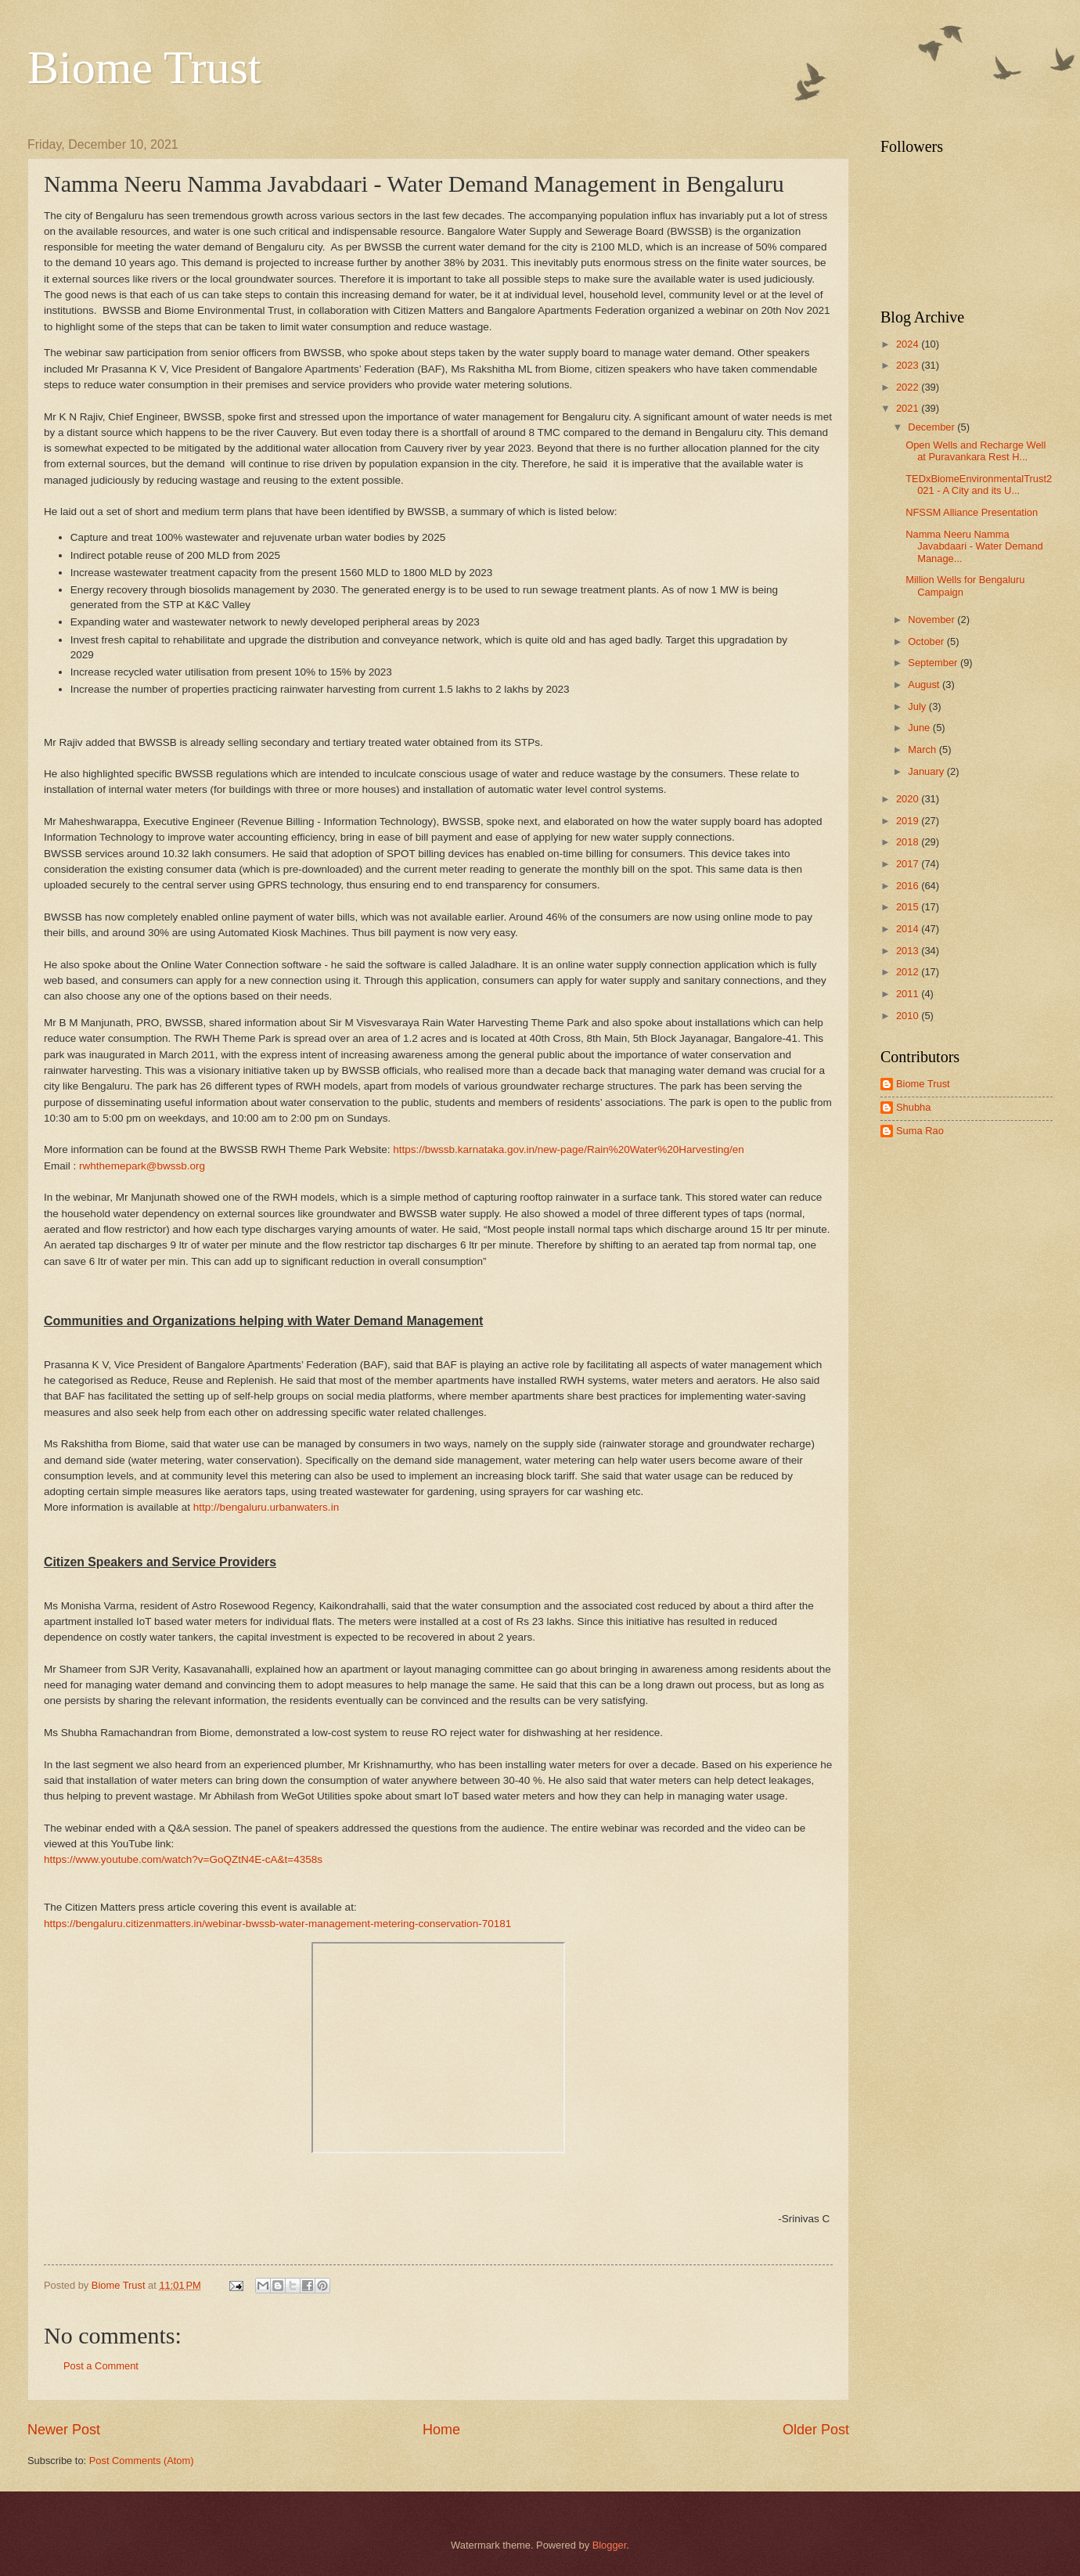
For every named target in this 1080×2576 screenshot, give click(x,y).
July (918, 706)
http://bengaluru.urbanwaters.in (266, 1507)
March (923, 749)
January (927, 771)
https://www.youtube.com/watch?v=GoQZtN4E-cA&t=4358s (183, 1859)
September (934, 662)
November (932, 619)
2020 (908, 799)
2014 (908, 929)
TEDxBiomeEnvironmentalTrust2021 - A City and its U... (978, 484)
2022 (908, 387)
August (925, 684)
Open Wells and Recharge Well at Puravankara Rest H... (975, 451)
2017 (908, 864)
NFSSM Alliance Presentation (971, 512)
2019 (908, 821)
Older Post (816, 2429)
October (927, 641)
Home (441, 2429)
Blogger (609, 2545)
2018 (908, 842)
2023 (908, 365)
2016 (908, 886)
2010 (908, 1015)
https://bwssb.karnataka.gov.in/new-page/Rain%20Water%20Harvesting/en (568, 1149)
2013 (908, 951)
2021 (908, 408)
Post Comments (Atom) (141, 2460)
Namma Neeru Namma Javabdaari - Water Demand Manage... (974, 546)
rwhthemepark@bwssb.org (142, 1166)
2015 (908, 907)
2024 (908, 344)
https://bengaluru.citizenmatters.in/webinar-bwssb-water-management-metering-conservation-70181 (277, 1923)
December (932, 427)
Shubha (913, 1107)
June (920, 727)
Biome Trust (144, 67)
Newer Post (63, 2429)
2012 (908, 972)
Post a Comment (101, 2366)
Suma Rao (920, 1131)
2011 (908, 994)
